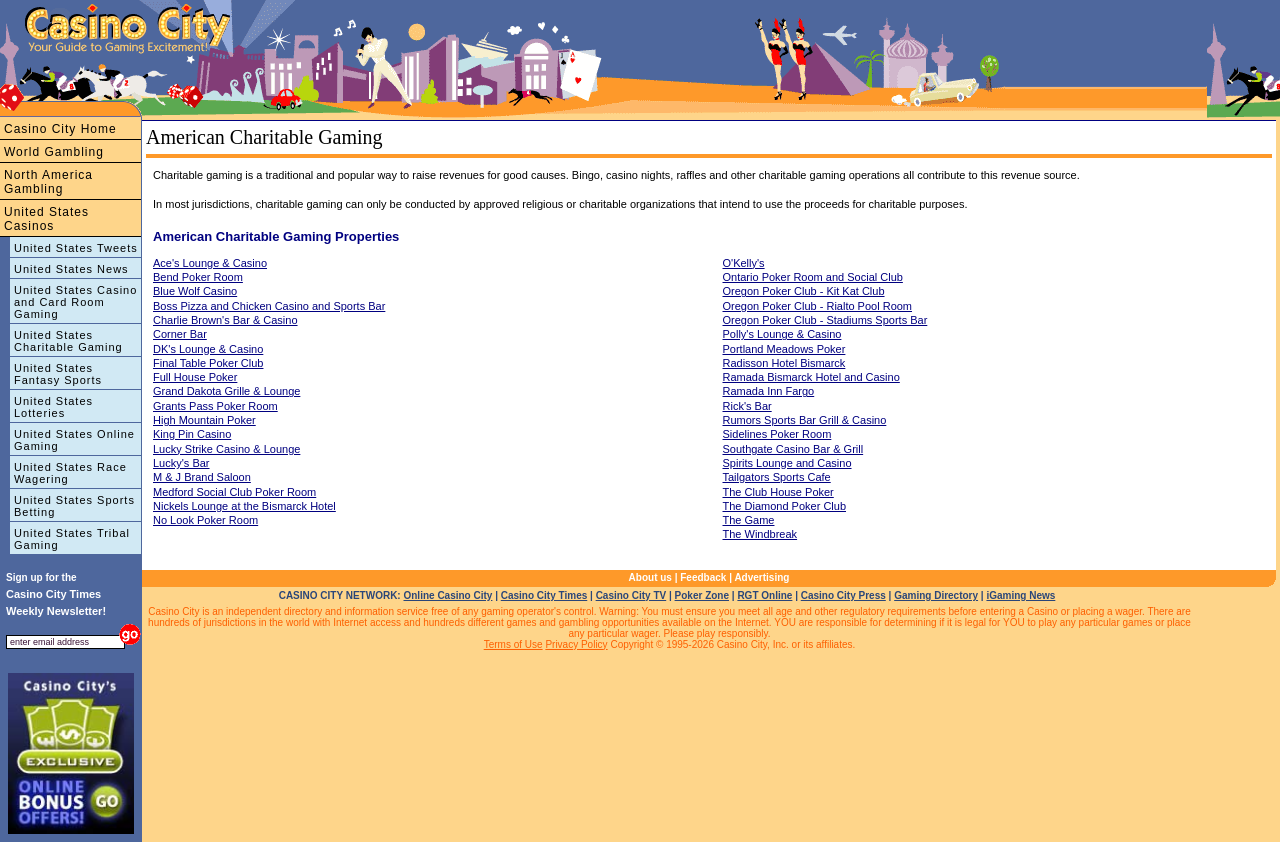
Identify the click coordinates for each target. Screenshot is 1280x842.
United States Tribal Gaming (72, 539)
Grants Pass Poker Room (215, 406)
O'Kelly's (744, 263)
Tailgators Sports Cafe (777, 477)
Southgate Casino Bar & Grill (793, 449)
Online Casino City (447, 595)
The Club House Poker (778, 492)
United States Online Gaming (74, 440)
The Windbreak (760, 534)
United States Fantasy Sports (58, 374)
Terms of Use (513, 644)
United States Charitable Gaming (68, 341)
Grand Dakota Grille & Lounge (226, 391)
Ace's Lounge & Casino (210, 263)
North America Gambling (48, 182)
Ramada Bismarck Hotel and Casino (811, 377)
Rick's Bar (747, 406)
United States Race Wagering (70, 473)
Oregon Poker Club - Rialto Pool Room (818, 306)
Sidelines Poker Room (777, 434)
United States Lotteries (53, 407)
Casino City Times (544, 595)
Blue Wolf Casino (195, 291)
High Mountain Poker (204, 420)
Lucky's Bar (181, 463)
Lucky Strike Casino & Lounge (226, 449)
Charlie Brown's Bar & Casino (225, 320)
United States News (71, 269)
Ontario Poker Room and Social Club (813, 277)
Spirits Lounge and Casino (787, 463)
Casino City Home (60, 129)
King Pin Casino (192, 434)
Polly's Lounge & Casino (782, 334)
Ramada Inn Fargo (769, 391)
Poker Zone (702, 595)
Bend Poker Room (198, 277)
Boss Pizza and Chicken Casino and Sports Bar (269, 306)
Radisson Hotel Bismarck (784, 363)
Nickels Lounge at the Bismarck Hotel (244, 506)
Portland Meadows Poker (784, 349)
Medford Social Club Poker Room (234, 492)
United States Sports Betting (74, 506)
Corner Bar (180, 334)
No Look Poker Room (205, 520)
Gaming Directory (936, 595)
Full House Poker (195, 377)
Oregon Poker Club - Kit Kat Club (804, 291)
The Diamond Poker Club (785, 506)
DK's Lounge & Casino (208, 349)
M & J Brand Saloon (202, 477)
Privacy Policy (576, 644)
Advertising (761, 577)
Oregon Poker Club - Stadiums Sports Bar (825, 320)
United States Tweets (76, 248)
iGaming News (1020, 595)
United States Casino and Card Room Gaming (75, 302)
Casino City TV (631, 595)
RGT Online (764, 595)
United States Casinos (46, 219)
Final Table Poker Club (208, 363)
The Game (749, 520)
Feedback (703, 577)
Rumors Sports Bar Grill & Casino (805, 420)
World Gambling (54, 152)
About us (650, 577)
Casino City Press (843, 595)
